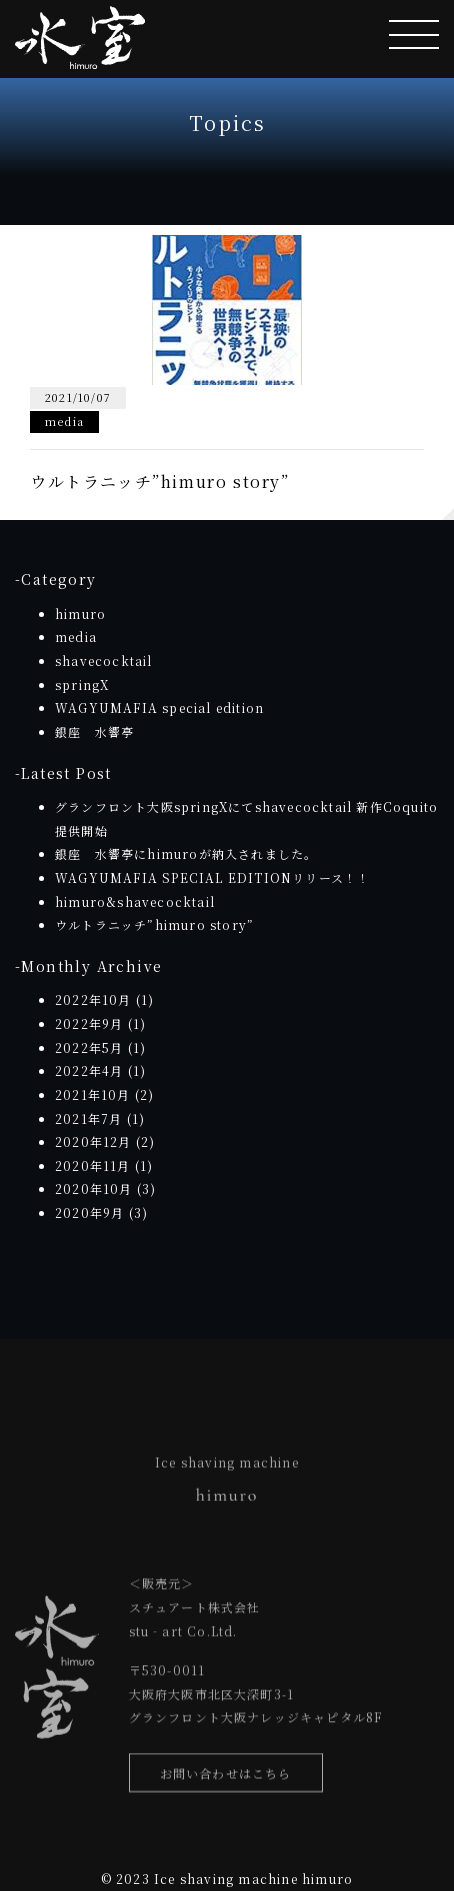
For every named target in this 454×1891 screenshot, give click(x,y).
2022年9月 (89, 1023)
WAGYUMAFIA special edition (159, 707)
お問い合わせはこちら (226, 1776)
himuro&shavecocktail (135, 901)
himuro (80, 613)
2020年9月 (89, 1212)
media (76, 636)
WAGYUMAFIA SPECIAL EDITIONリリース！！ (212, 877)
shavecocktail (104, 660)
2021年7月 (88, 1118)
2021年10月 (93, 1094)
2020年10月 (94, 1188)
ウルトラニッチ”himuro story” (154, 924)
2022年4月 (89, 1070)
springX (82, 684)
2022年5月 (89, 1047)
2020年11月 (93, 1165)
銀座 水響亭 (94, 731)
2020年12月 (93, 1141)
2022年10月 (93, 999)
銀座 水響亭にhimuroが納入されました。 (186, 853)
